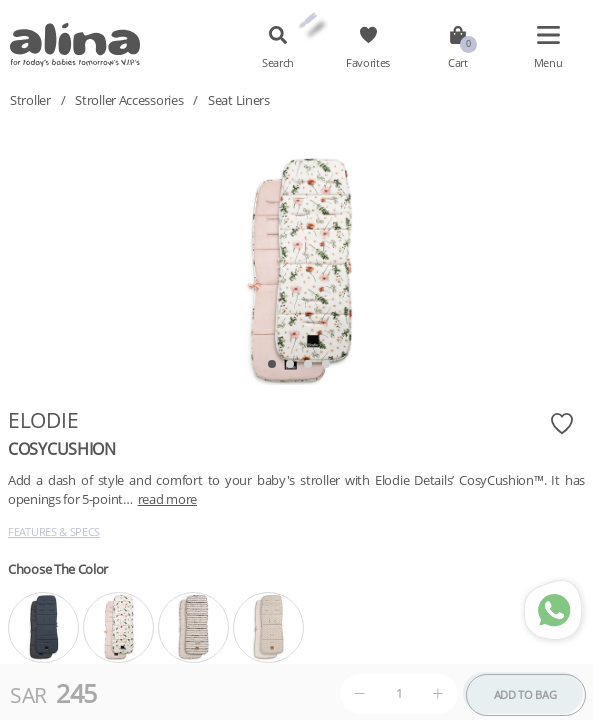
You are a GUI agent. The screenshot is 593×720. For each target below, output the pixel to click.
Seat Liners (239, 100)
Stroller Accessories (129, 100)
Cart (458, 63)
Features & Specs (54, 531)
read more (167, 499)
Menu (548, 63)
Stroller (30, 100)
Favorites (368, 63)
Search (278, 63)
